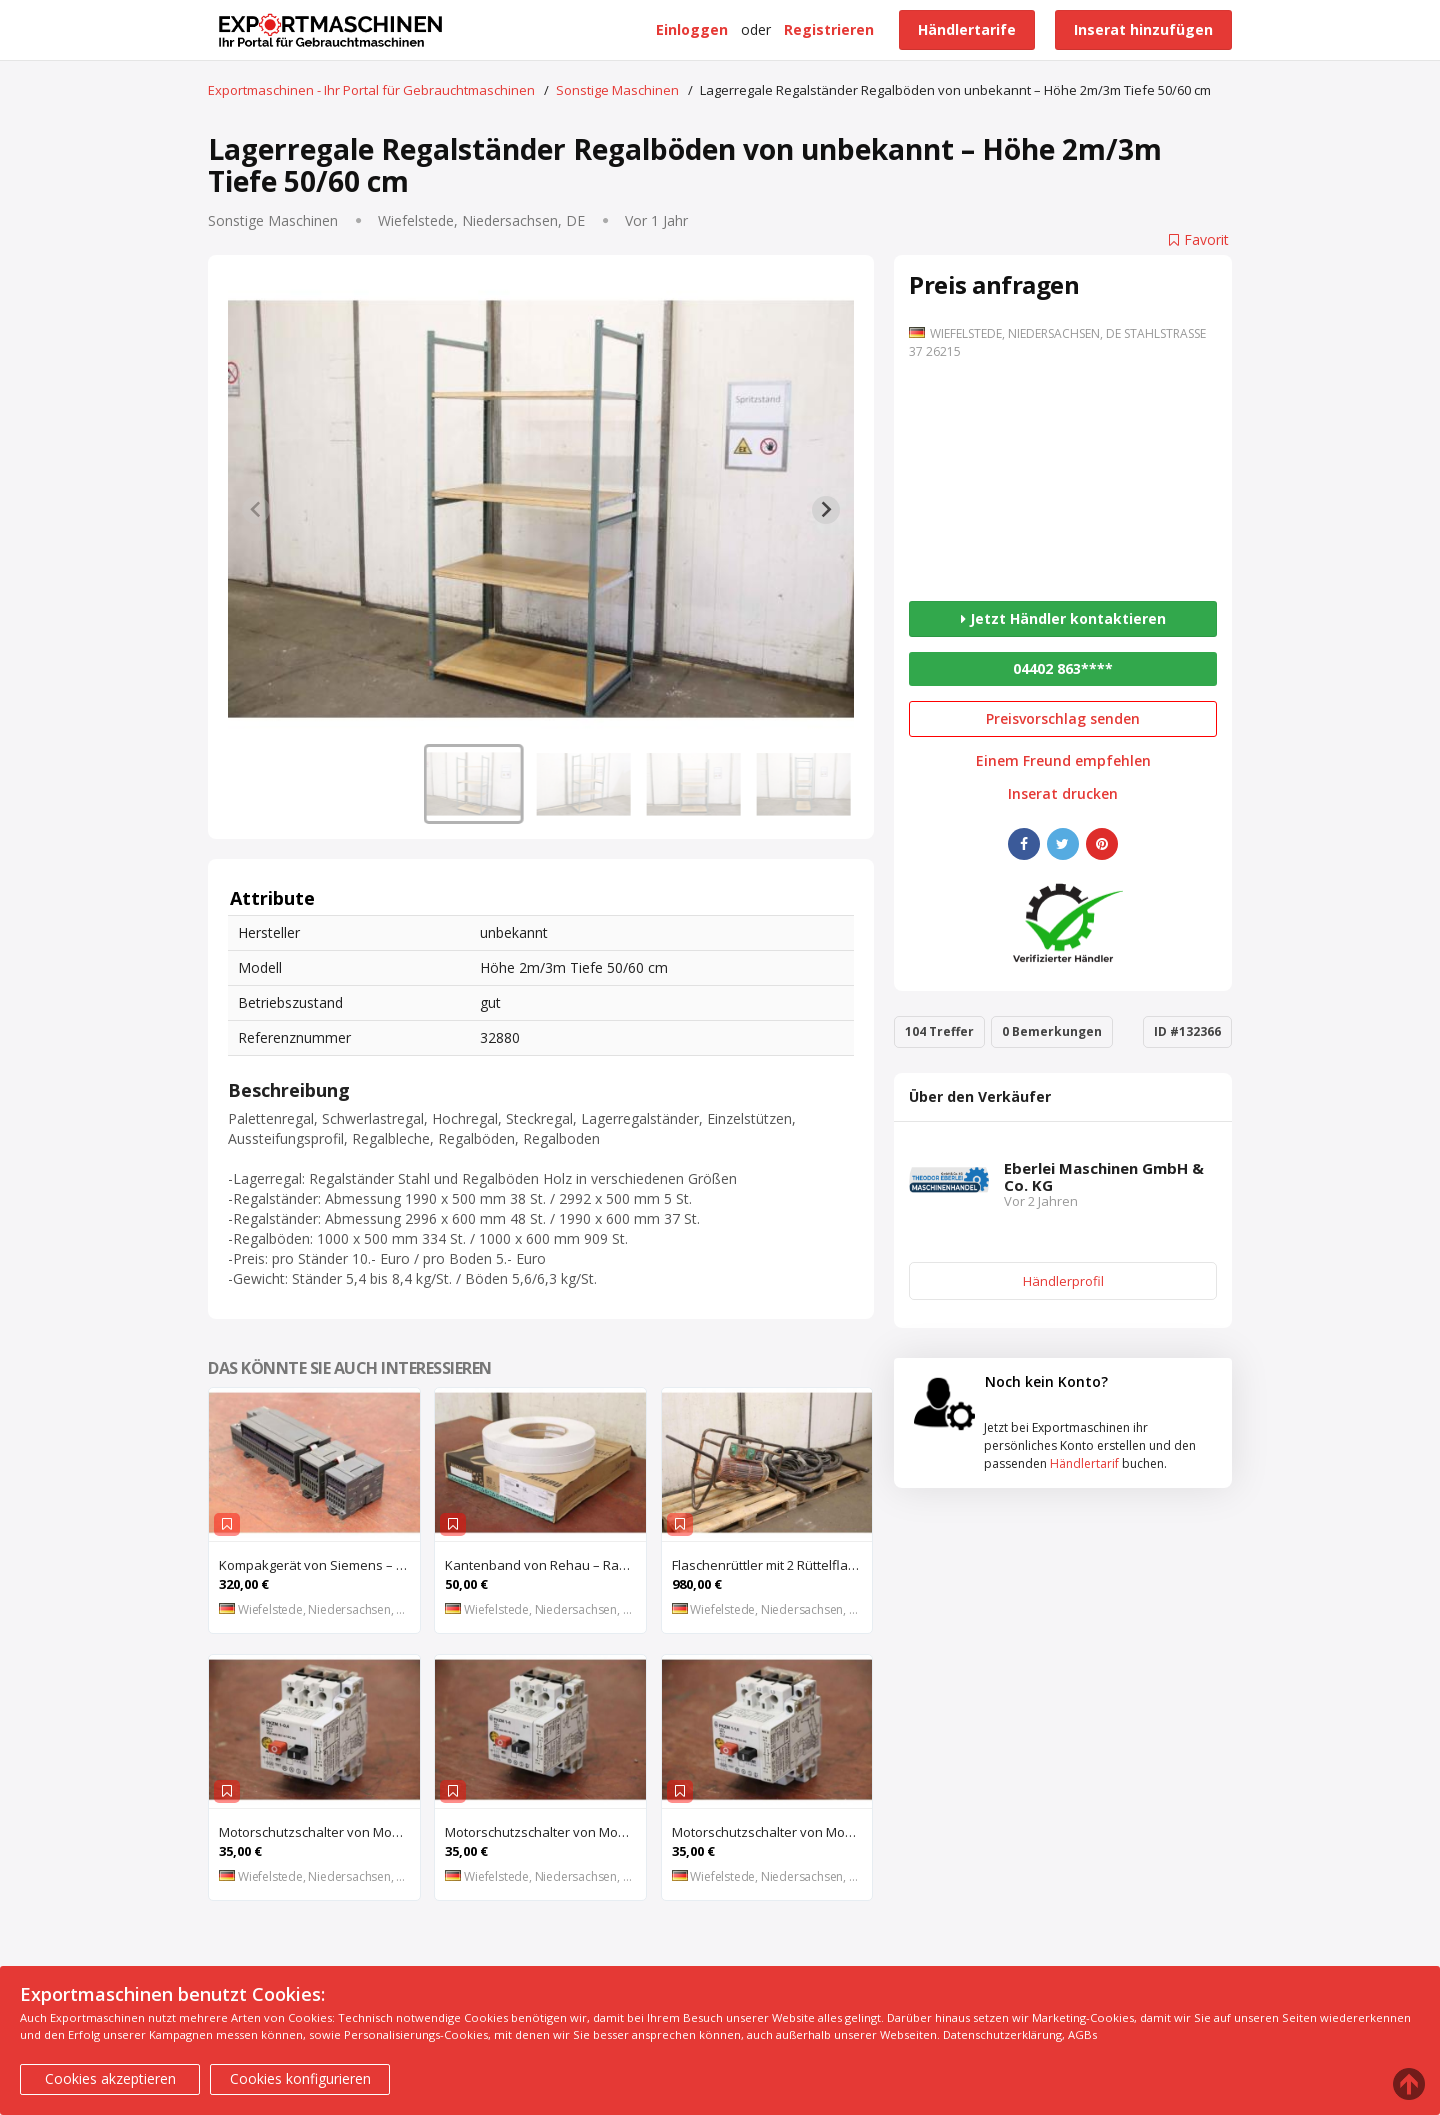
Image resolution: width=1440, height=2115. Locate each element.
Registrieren (829, 29)
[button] (474, 784)
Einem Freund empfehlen (1063, 761)
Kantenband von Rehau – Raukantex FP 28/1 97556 (545, 1565)
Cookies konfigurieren (300, 2078)
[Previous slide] (256, 510)
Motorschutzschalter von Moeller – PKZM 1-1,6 (772, 1832)
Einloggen (692, 29)
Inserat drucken (1063, 794)
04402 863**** (1063, 668)
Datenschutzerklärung (1002, 2034)
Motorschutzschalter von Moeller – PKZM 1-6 (545, 1832)
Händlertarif (1084, 1463)
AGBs (1082, 2034)
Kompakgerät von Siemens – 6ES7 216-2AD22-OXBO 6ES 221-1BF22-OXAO (319, 1565)
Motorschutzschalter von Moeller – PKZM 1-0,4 (319, 1832)
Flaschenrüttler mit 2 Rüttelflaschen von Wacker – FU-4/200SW (772, 1565)
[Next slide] (826, 510)
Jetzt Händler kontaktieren (1063, 618)
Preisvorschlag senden (1063, 718)
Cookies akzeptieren (110, 2078)
